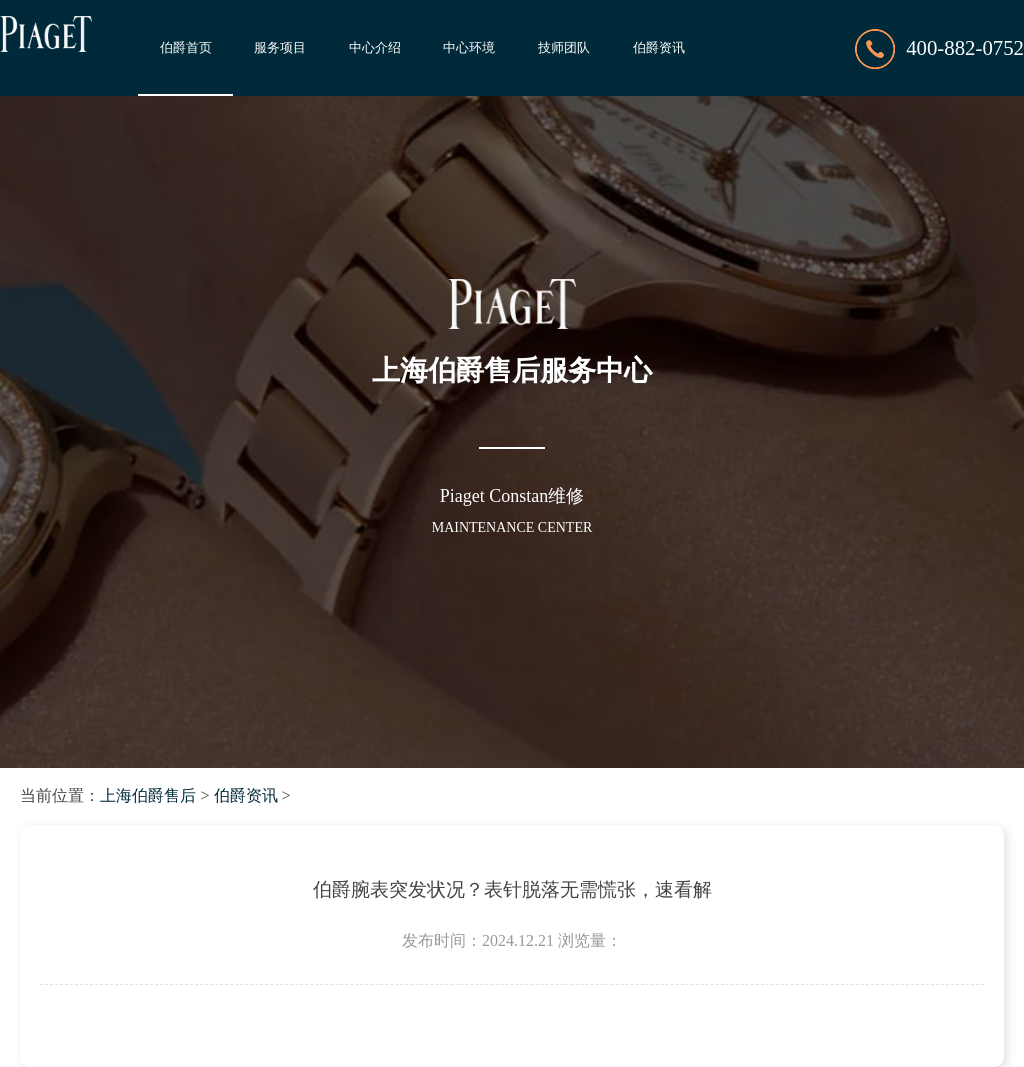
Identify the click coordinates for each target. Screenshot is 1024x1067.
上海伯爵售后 (148, 795)
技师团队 (564, 48)
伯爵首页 (186, 48)
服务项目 (280, 48)
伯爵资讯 (659, 48)
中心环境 (469, 48)
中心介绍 (375, 48)
